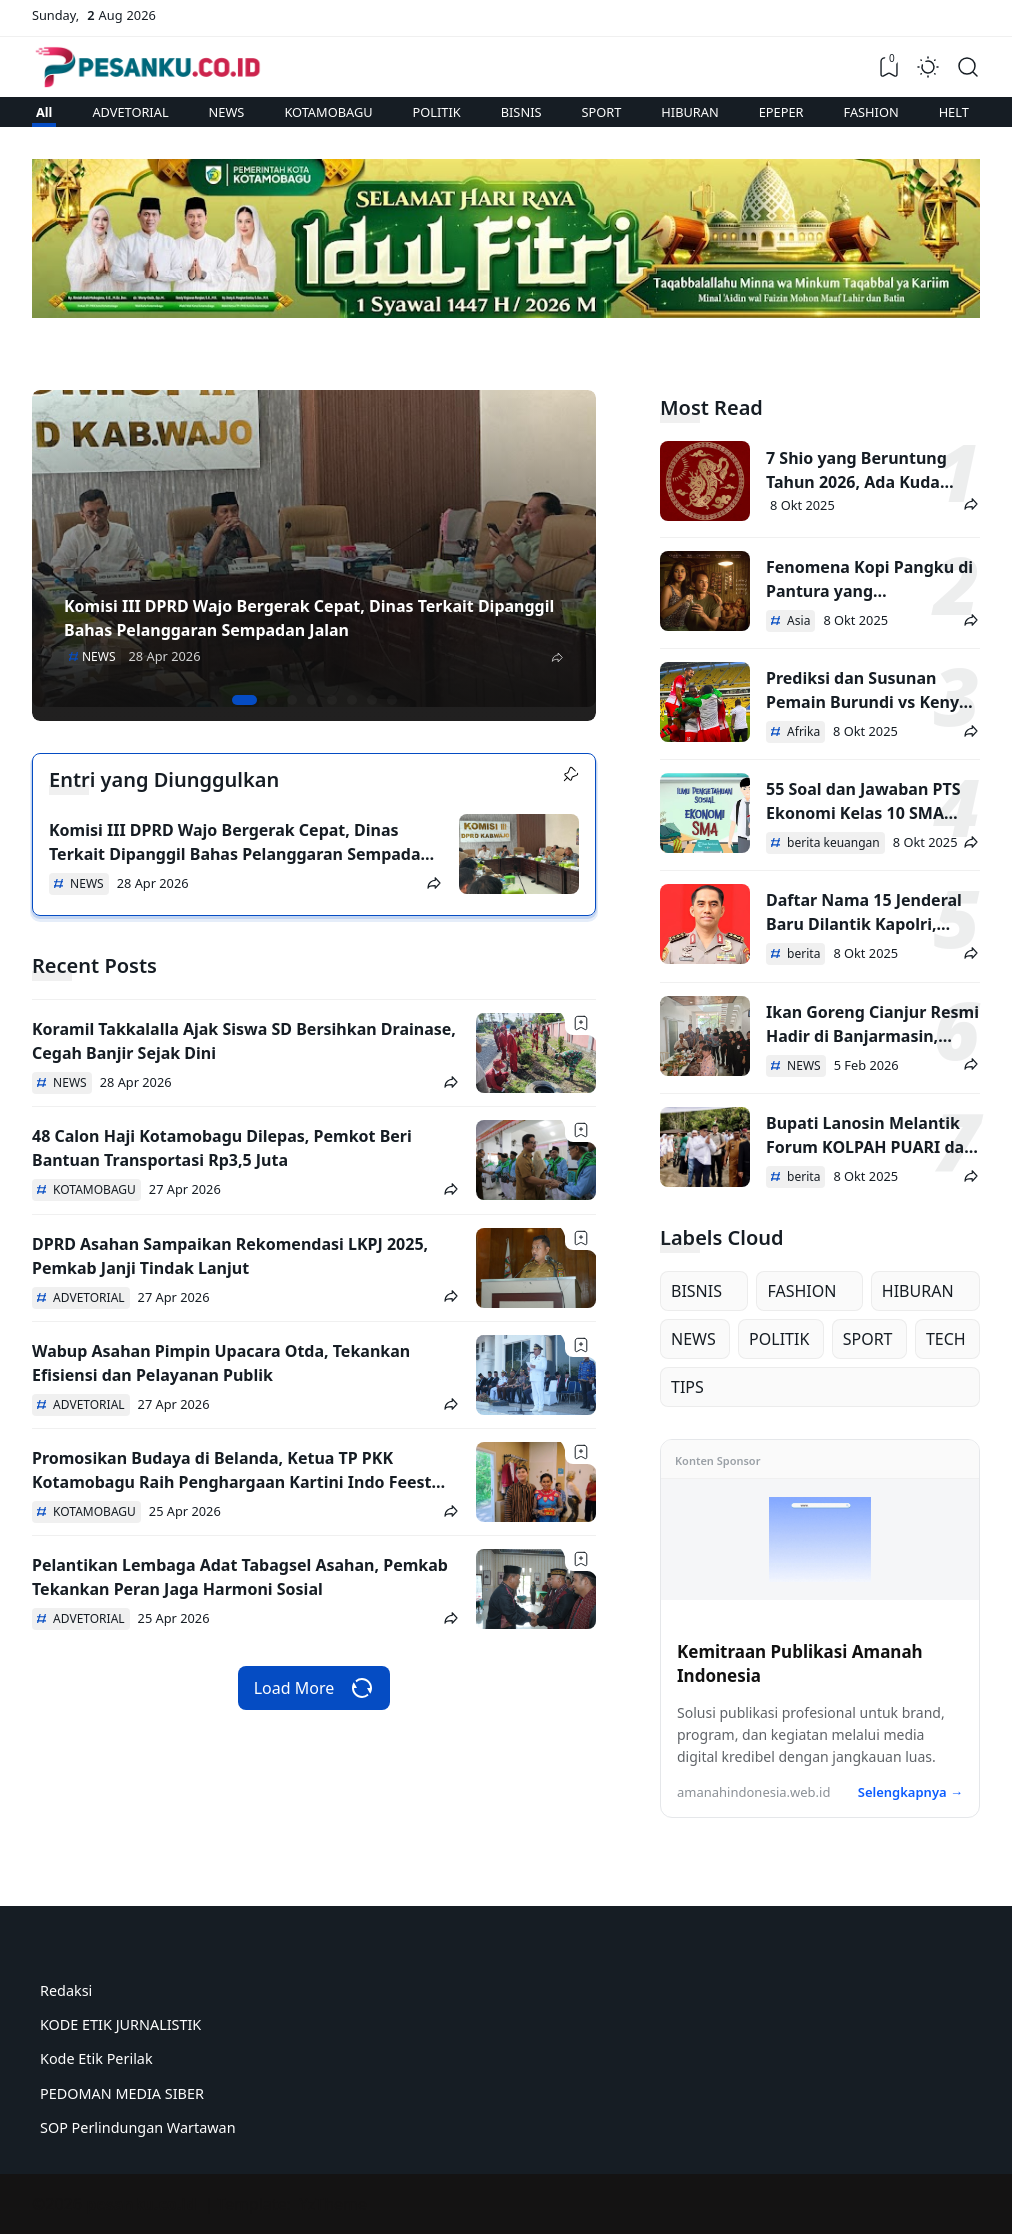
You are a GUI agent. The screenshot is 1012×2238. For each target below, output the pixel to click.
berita (802, 953)
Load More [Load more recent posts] (314, 1688)
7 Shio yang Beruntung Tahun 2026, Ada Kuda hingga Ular (856, 482)
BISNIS (521, 112)
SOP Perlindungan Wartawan (138, 2127)
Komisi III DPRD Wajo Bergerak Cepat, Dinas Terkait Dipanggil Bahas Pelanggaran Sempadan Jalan (240, 854)
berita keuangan (832, 842)
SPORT (602, 112)
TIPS (687, 1387)
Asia (797, 620)
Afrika (802, 731)
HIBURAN (689, 112)
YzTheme (333, 2204)
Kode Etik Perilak (96, 2058)
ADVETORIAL (130, 112)
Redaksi (66, 1990)
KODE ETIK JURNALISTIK (120, 2024)
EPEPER (781, 112)
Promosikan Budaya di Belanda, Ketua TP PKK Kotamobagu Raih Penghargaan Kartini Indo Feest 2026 (232, 1482)
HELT (954, 112)
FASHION (871, 112)
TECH (946, 1339)
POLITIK (437, 112)
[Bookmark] (581, 1023)
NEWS (227, 112)
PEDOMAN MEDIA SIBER (122, 2093)
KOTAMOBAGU (328, 112)
